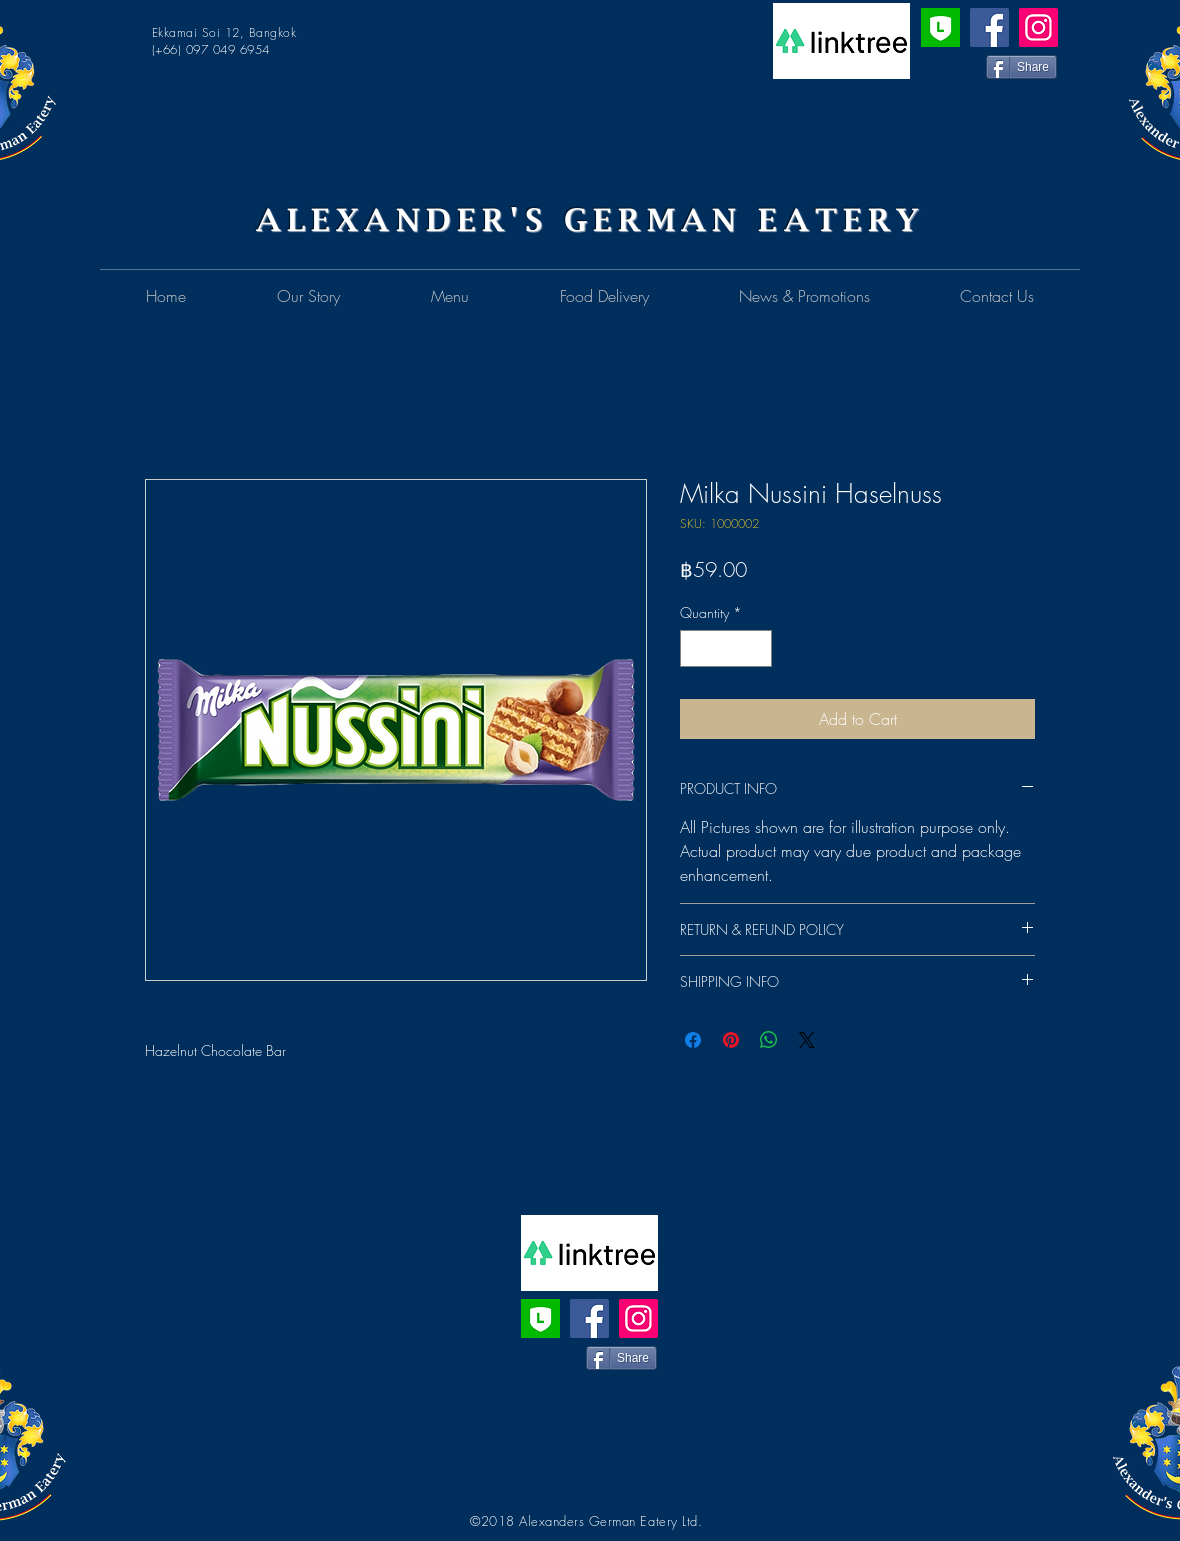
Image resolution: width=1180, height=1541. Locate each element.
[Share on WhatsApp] (769, 1040)
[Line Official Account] (940, 27)
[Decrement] (695, 648)
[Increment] (756, 648)
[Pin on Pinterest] (731, 1040)
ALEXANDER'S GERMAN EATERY (590, 219)
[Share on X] (807, 1040)
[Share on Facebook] (693, 1040)
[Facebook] (989, 27)
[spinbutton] (726, 648)
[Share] (1021, 67)
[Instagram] (1038, 27)
